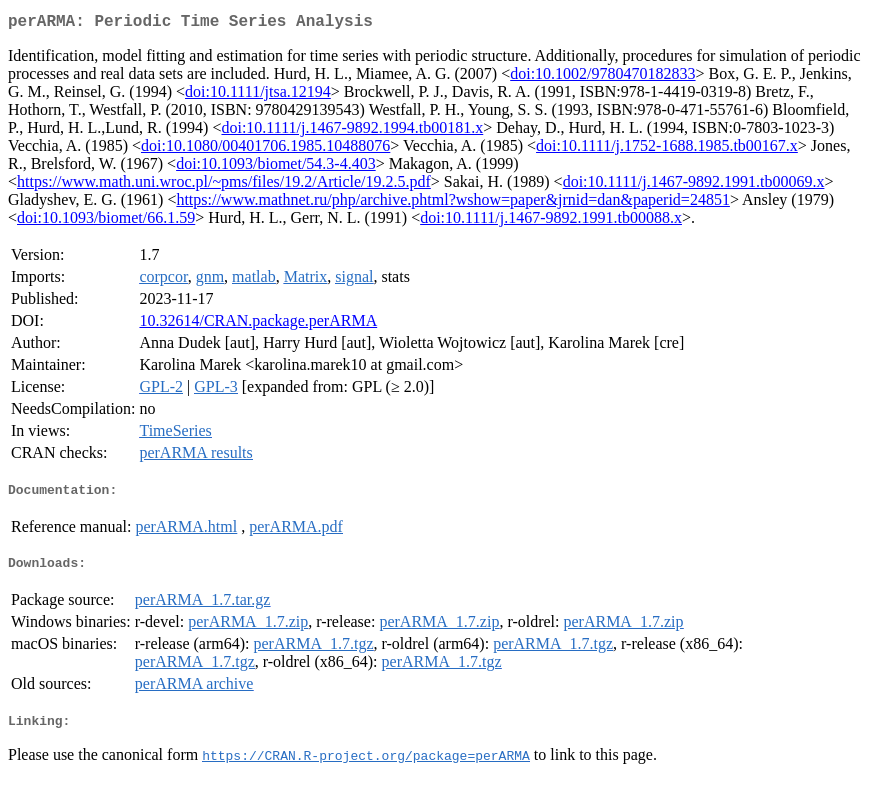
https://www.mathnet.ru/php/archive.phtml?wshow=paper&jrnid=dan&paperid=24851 (452, 203)
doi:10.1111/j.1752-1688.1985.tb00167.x (667, 149)
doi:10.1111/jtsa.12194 (258, 95)
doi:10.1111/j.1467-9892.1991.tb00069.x (694, 185)
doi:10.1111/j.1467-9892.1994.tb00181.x (352, 131)
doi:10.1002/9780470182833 (602, 77)
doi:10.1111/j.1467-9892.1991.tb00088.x (551, 221)
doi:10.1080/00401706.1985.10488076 (265, 149)
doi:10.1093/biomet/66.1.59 (106, 221)
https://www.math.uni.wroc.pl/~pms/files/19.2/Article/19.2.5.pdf (224, 185)
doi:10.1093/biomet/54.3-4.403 (276, 167)
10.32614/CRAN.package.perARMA (258, 324)
